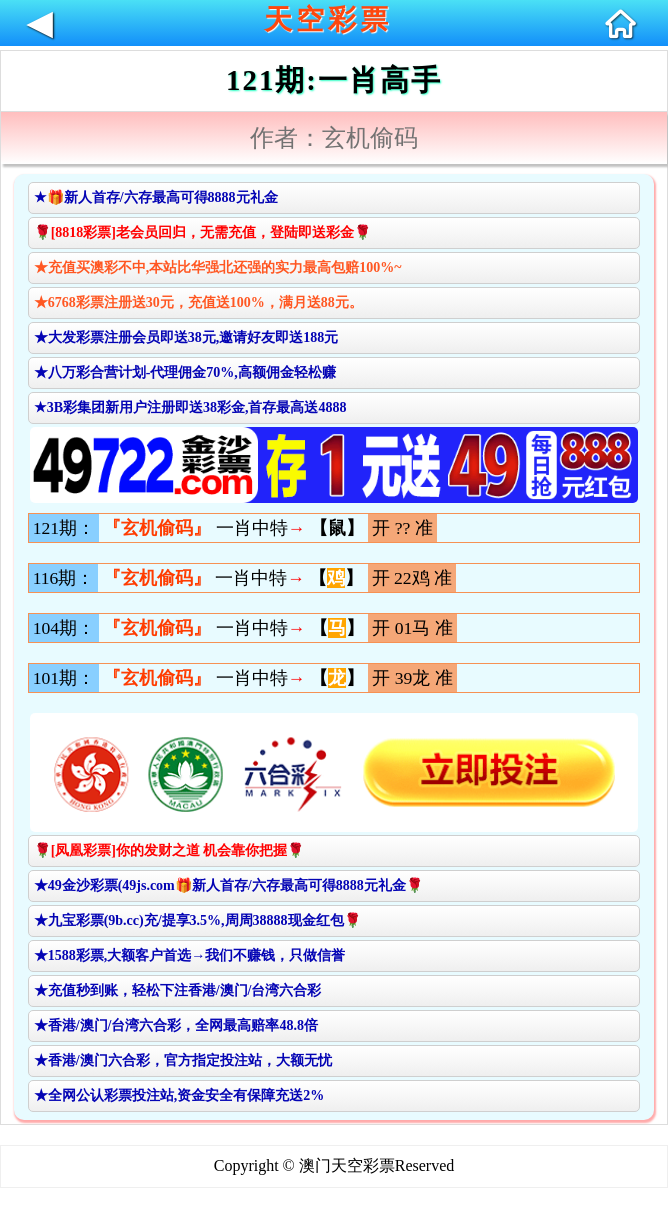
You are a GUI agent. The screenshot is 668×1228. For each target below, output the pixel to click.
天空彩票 (328, 19)
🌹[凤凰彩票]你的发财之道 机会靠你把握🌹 (169, 850)
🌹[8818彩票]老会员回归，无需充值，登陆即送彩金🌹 (202, 232)
